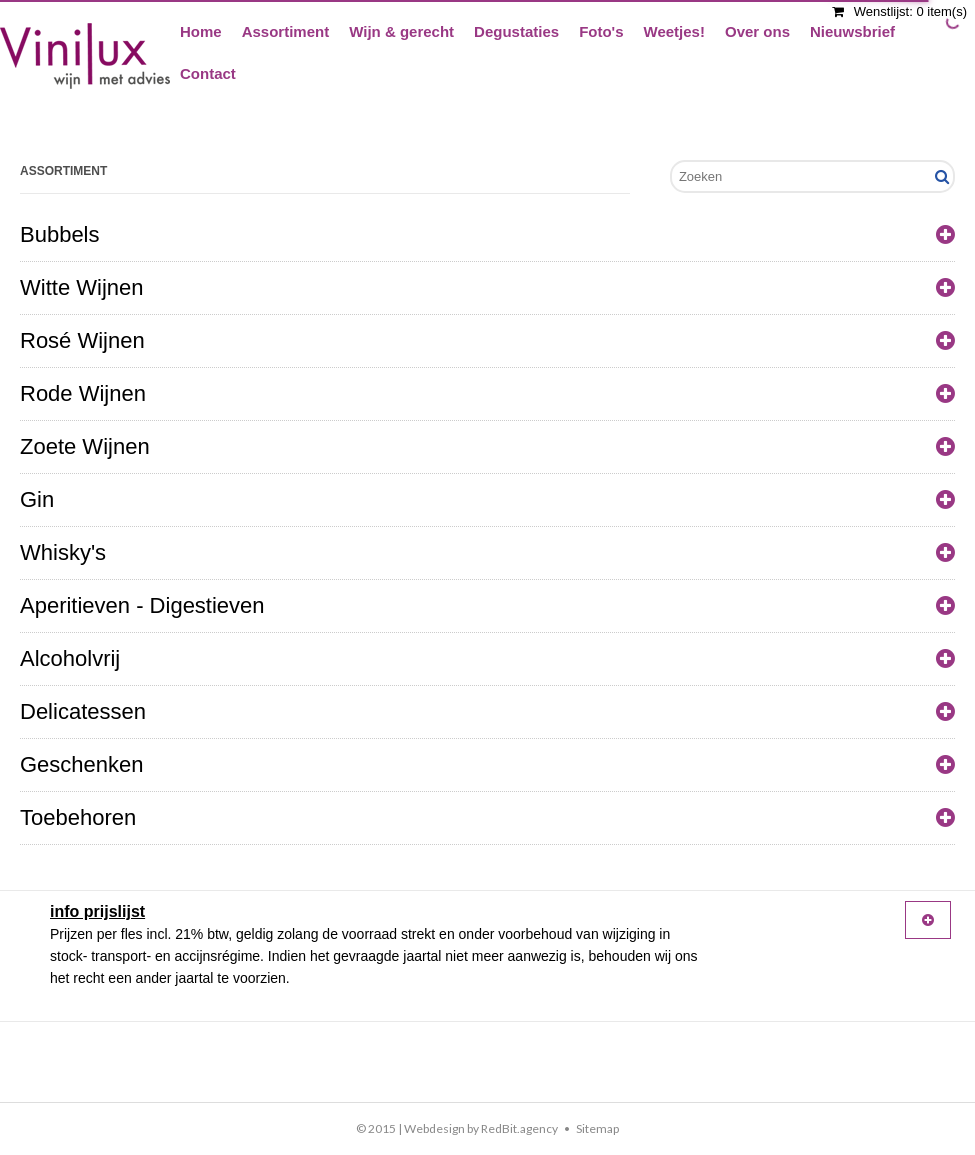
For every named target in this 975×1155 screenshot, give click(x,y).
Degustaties (516, 31)
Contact (208, 73)
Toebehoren (487, 818)
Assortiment (286, 31)
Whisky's (487, 553)
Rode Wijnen (487, 394)
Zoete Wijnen (487, 447)
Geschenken (487, 765)
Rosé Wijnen (487, 341)
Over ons (757, 31)
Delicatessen (487, 712)
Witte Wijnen (487, 288)
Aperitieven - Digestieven (487, 606)
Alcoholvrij (487, 659)
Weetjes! (674, 31)
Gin (487, 500)
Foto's (601, 31)
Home (201, 31)
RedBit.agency (519, 1128)
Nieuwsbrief (852, 31)
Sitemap (597, 1128)
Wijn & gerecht (401, 31)
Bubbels (487, 235)
